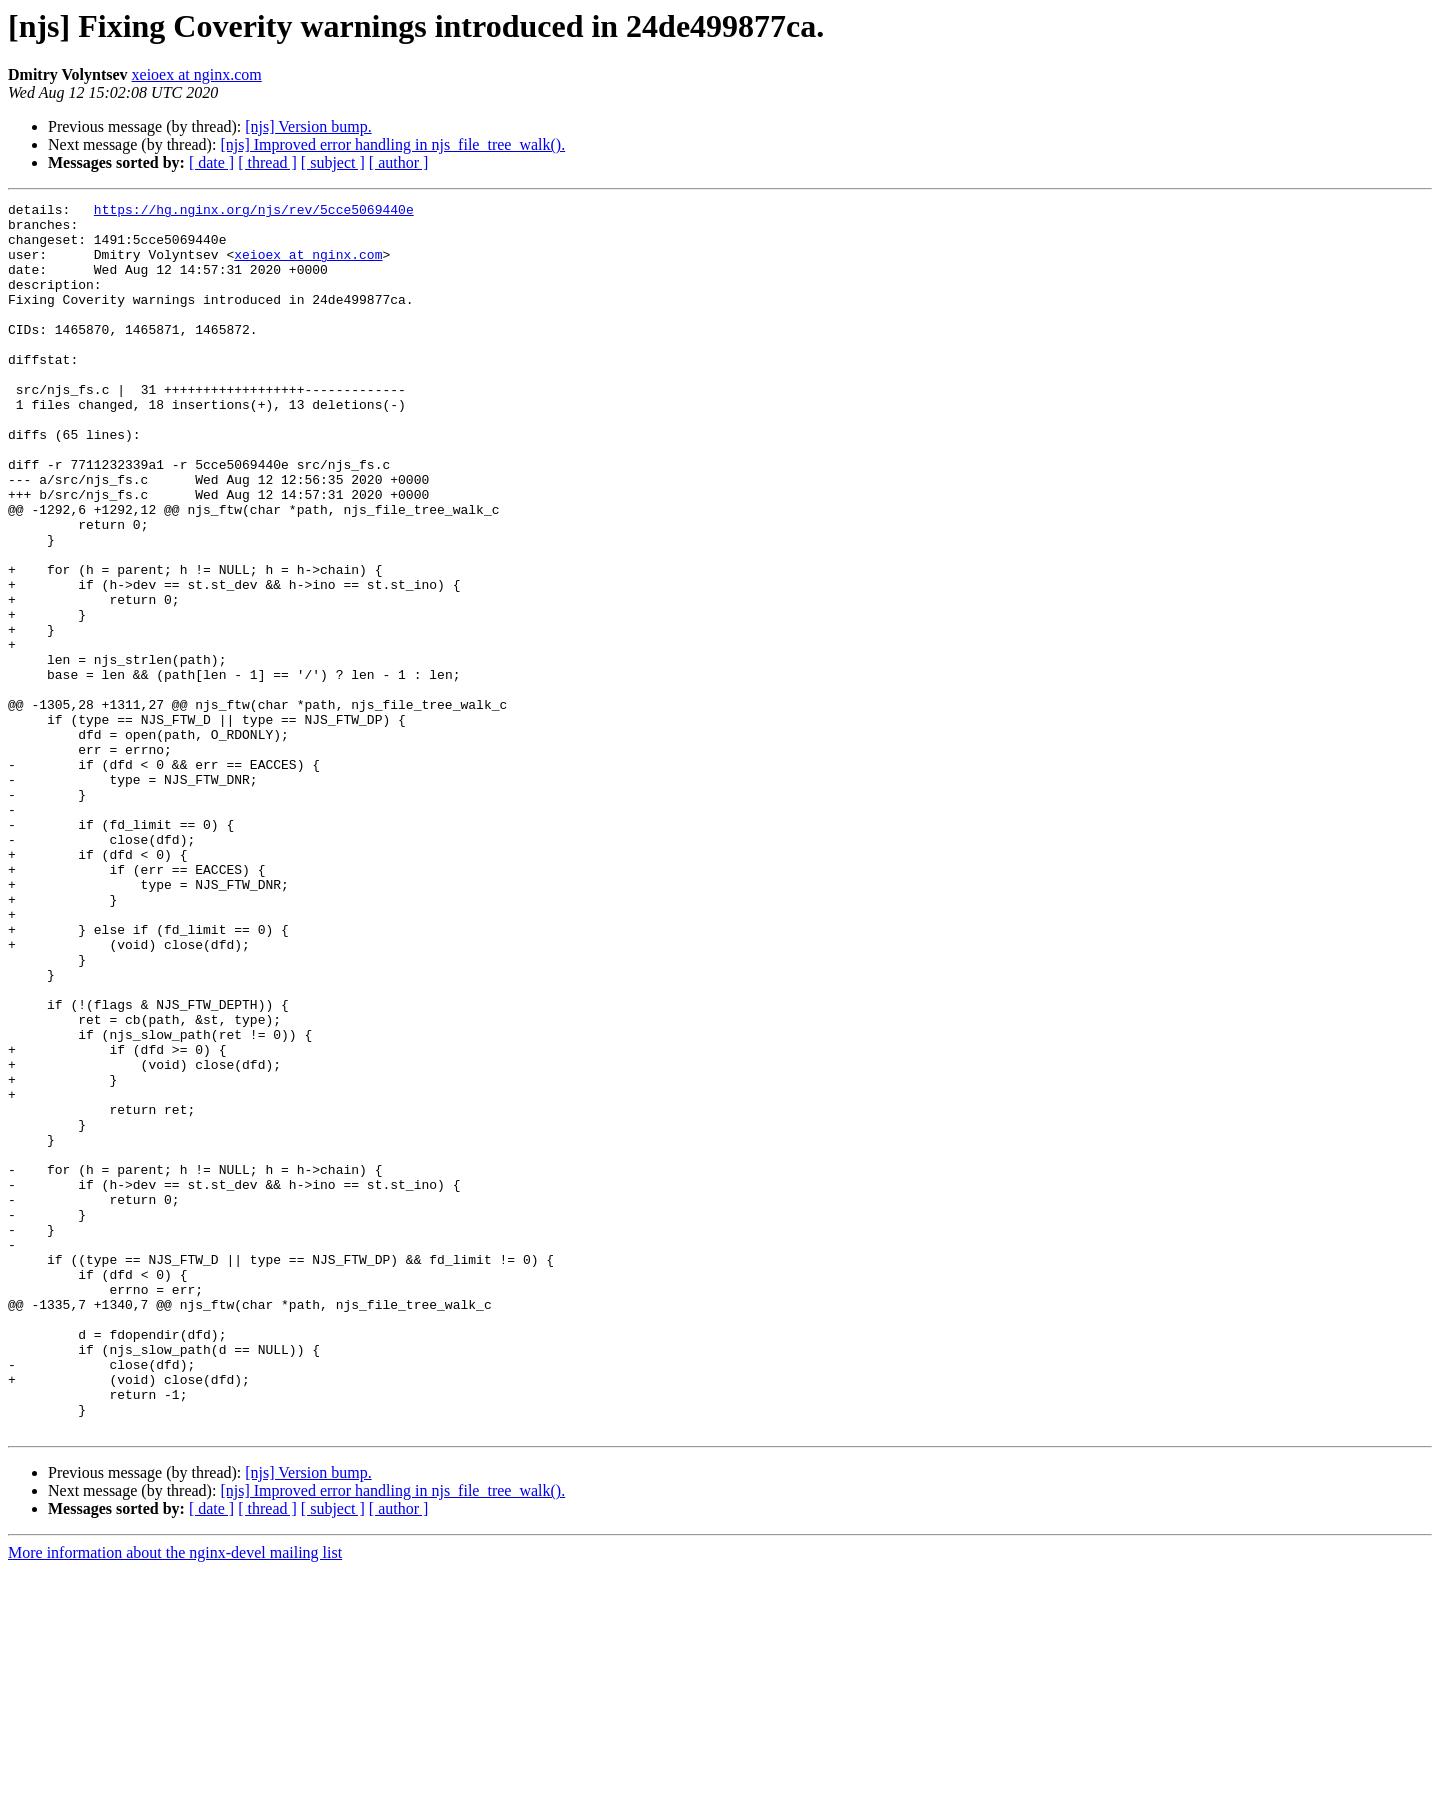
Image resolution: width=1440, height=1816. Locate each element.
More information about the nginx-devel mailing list (175, 1798)
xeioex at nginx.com (197, 74)
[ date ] (211, 162)
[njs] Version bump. (308, 126)
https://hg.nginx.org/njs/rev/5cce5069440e (254, 212)
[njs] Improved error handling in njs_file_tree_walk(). (392, 144)
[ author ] (399, 162)
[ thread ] (267, 162)
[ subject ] (333, 162)
